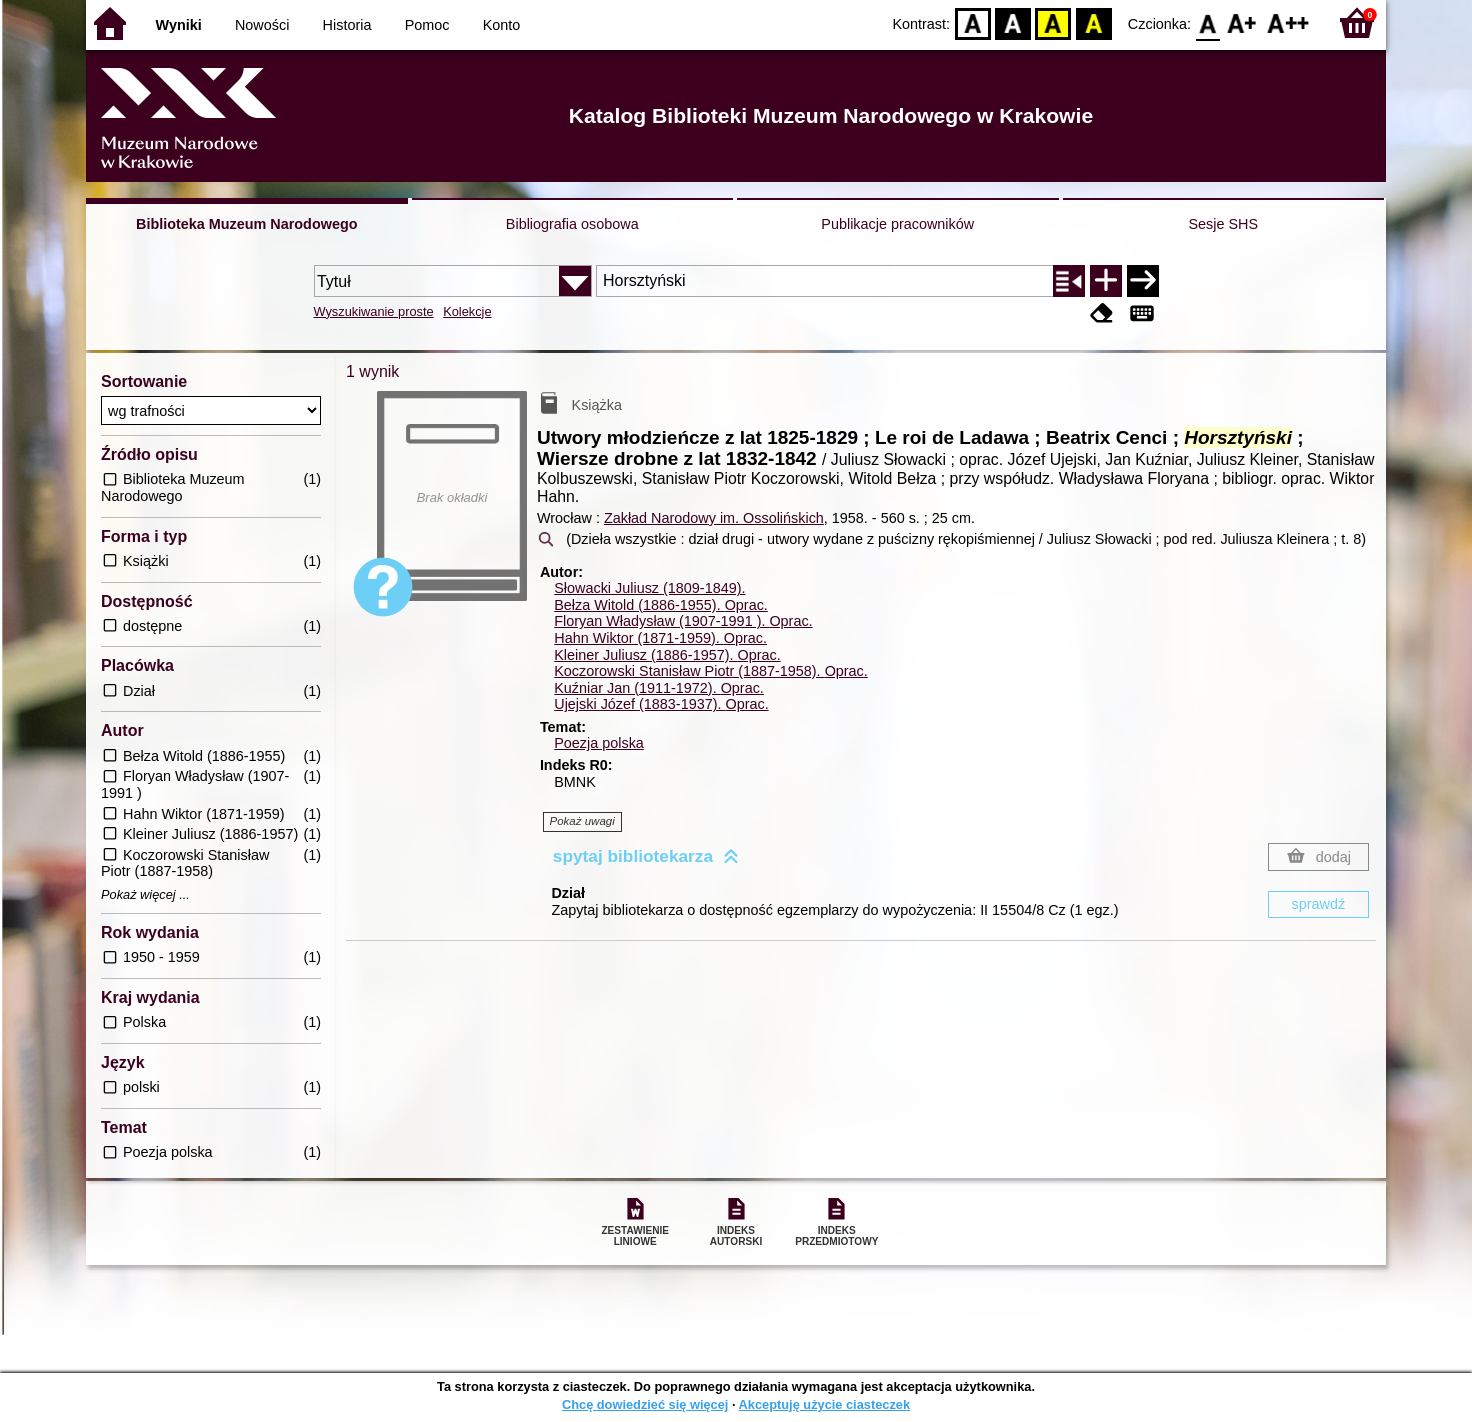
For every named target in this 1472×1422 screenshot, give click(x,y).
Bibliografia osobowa (572, 224)
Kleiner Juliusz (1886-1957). (667, 655)
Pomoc (427, 25)
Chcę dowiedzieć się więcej (645, 1404)
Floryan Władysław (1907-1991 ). (683, 621)
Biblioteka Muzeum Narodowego (246, 224)
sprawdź (1319, 904)
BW (1013, 22)
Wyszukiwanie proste (374, 311)
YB (1053, 22)
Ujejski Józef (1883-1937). (661, 704)
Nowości (262, 25)
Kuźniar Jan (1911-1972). (659, 688)
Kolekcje (467, 311)
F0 (1207, 22)
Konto (502, 25)
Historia (347, 25)
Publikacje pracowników (897, 224)
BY (1093, 22)
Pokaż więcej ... (145, 895)
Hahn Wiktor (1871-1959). (660, 638)
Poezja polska (599, 743)
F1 (1242, 22)
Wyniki (179, 25)
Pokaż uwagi (582, 821)
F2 (1288, 22)
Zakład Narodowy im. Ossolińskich (714, 518)
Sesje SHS (1223, 224)
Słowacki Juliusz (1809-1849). (649, 588)
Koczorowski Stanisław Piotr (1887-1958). (711, 671)
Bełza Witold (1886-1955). (661, 605)
